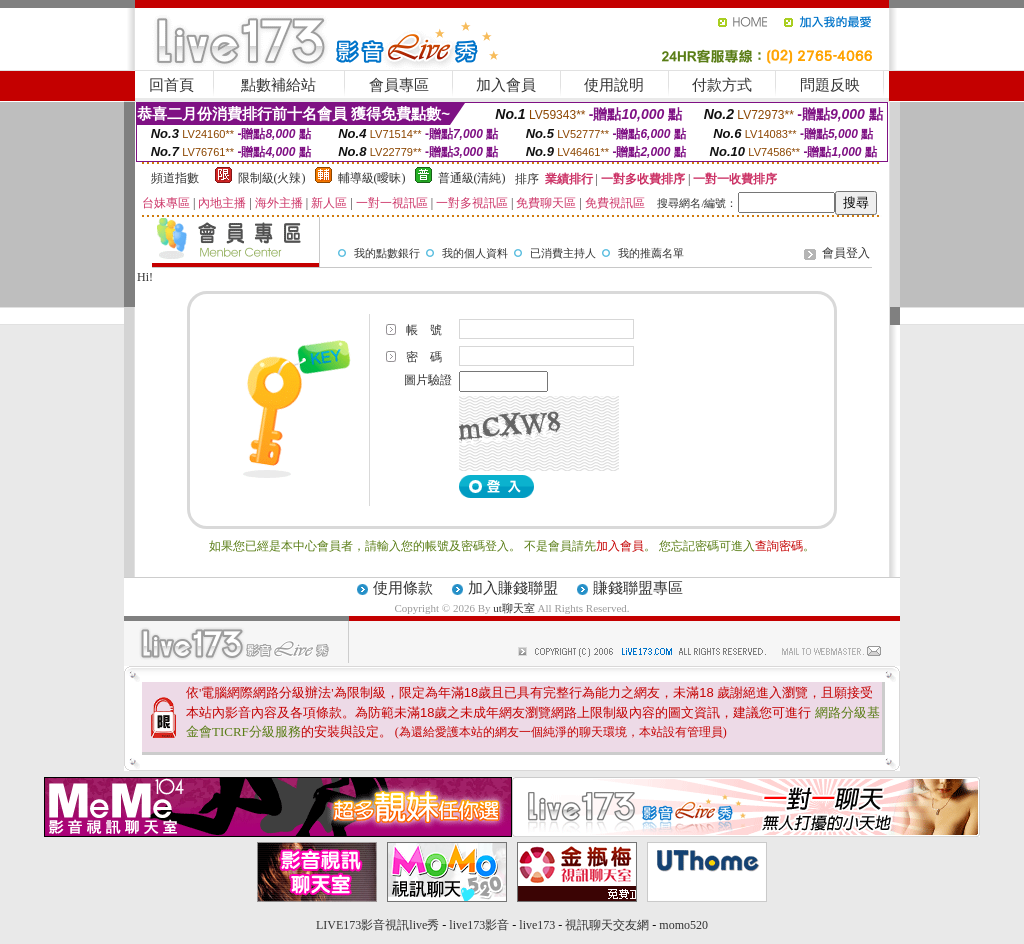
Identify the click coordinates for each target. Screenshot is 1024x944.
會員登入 (846, 253)
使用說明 (614, 85)
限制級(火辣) (272, 178)
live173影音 (479, 925)
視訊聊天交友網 (607, 925)
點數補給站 (278, 85)
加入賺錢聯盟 (513, 588)
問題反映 (830, 85)
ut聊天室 (514, 608)
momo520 (683, 925)
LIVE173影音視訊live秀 (377, 925)
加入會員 (506, 85)
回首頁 (171, 85)
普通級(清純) (472, 178)
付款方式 (722, 85)
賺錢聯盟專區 (638, 588)
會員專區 (399, 85)
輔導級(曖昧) (372, 178)
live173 (537, 925)
